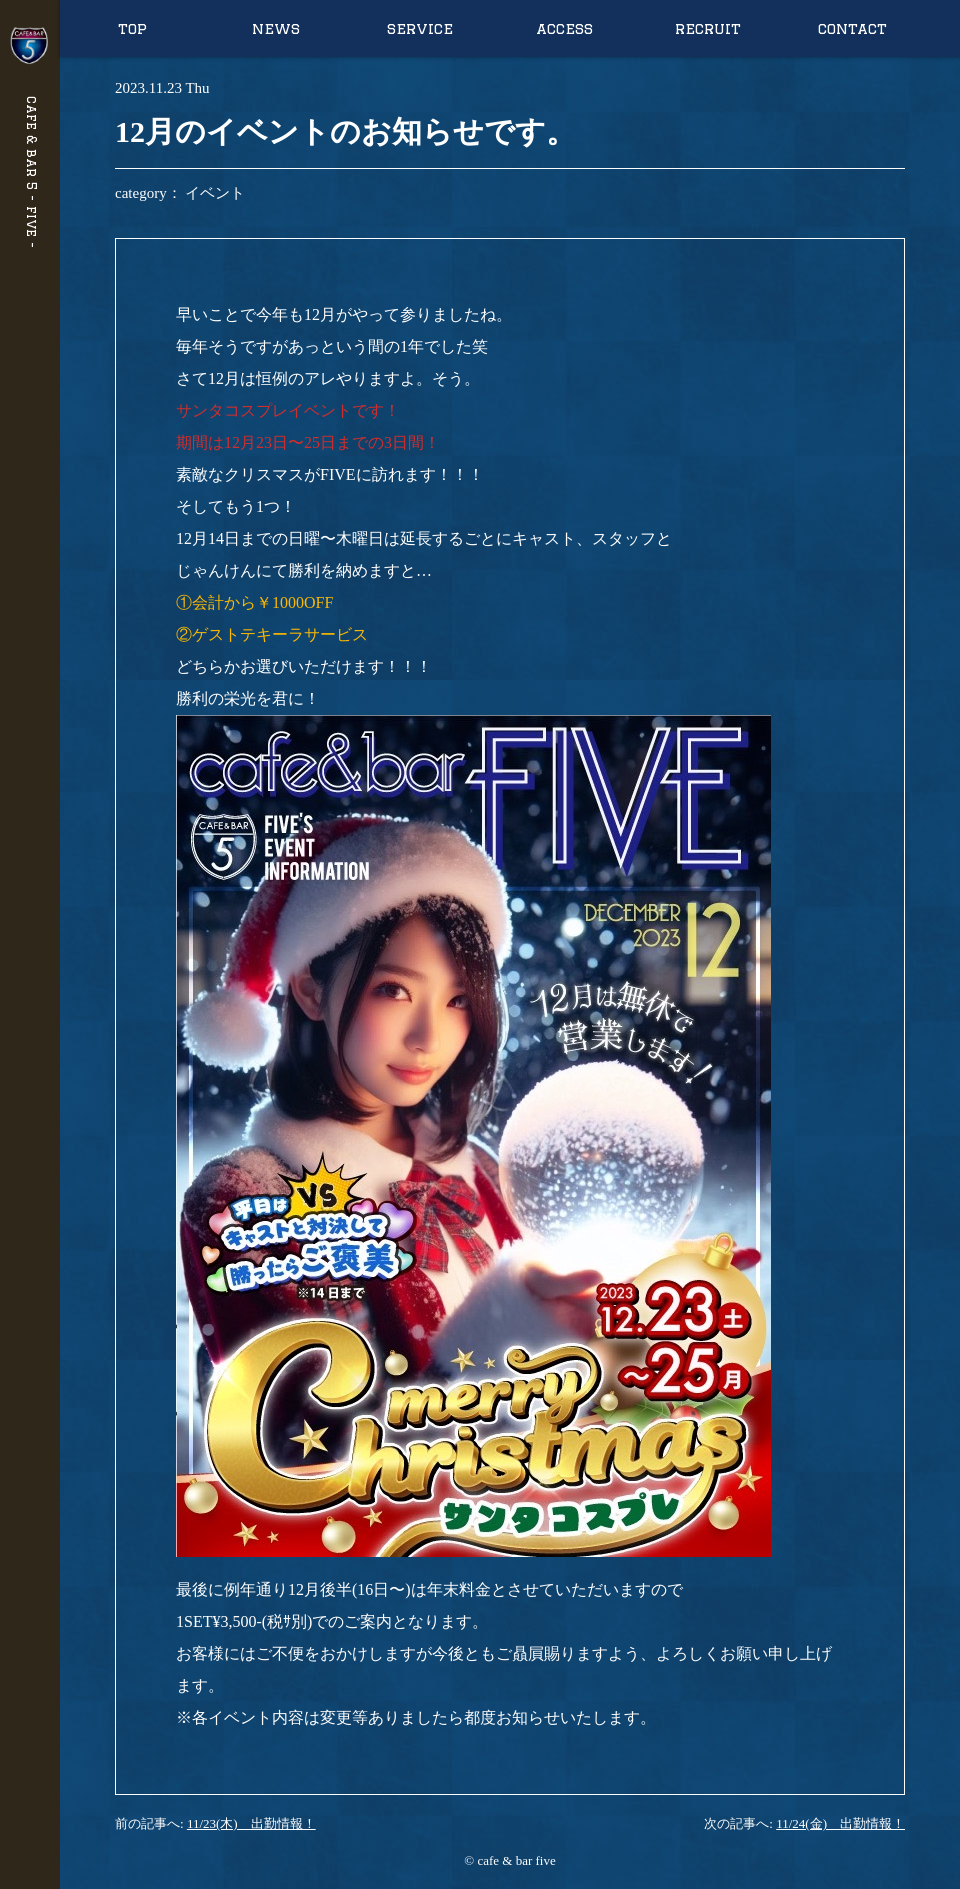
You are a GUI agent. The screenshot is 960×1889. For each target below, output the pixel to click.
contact (852, 28)
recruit (708, 28)
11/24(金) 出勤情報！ (840, 1823)
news (276, 28)
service (420, 28)
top (132, 28)
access (564, 28)
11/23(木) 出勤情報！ (251, 1823)
